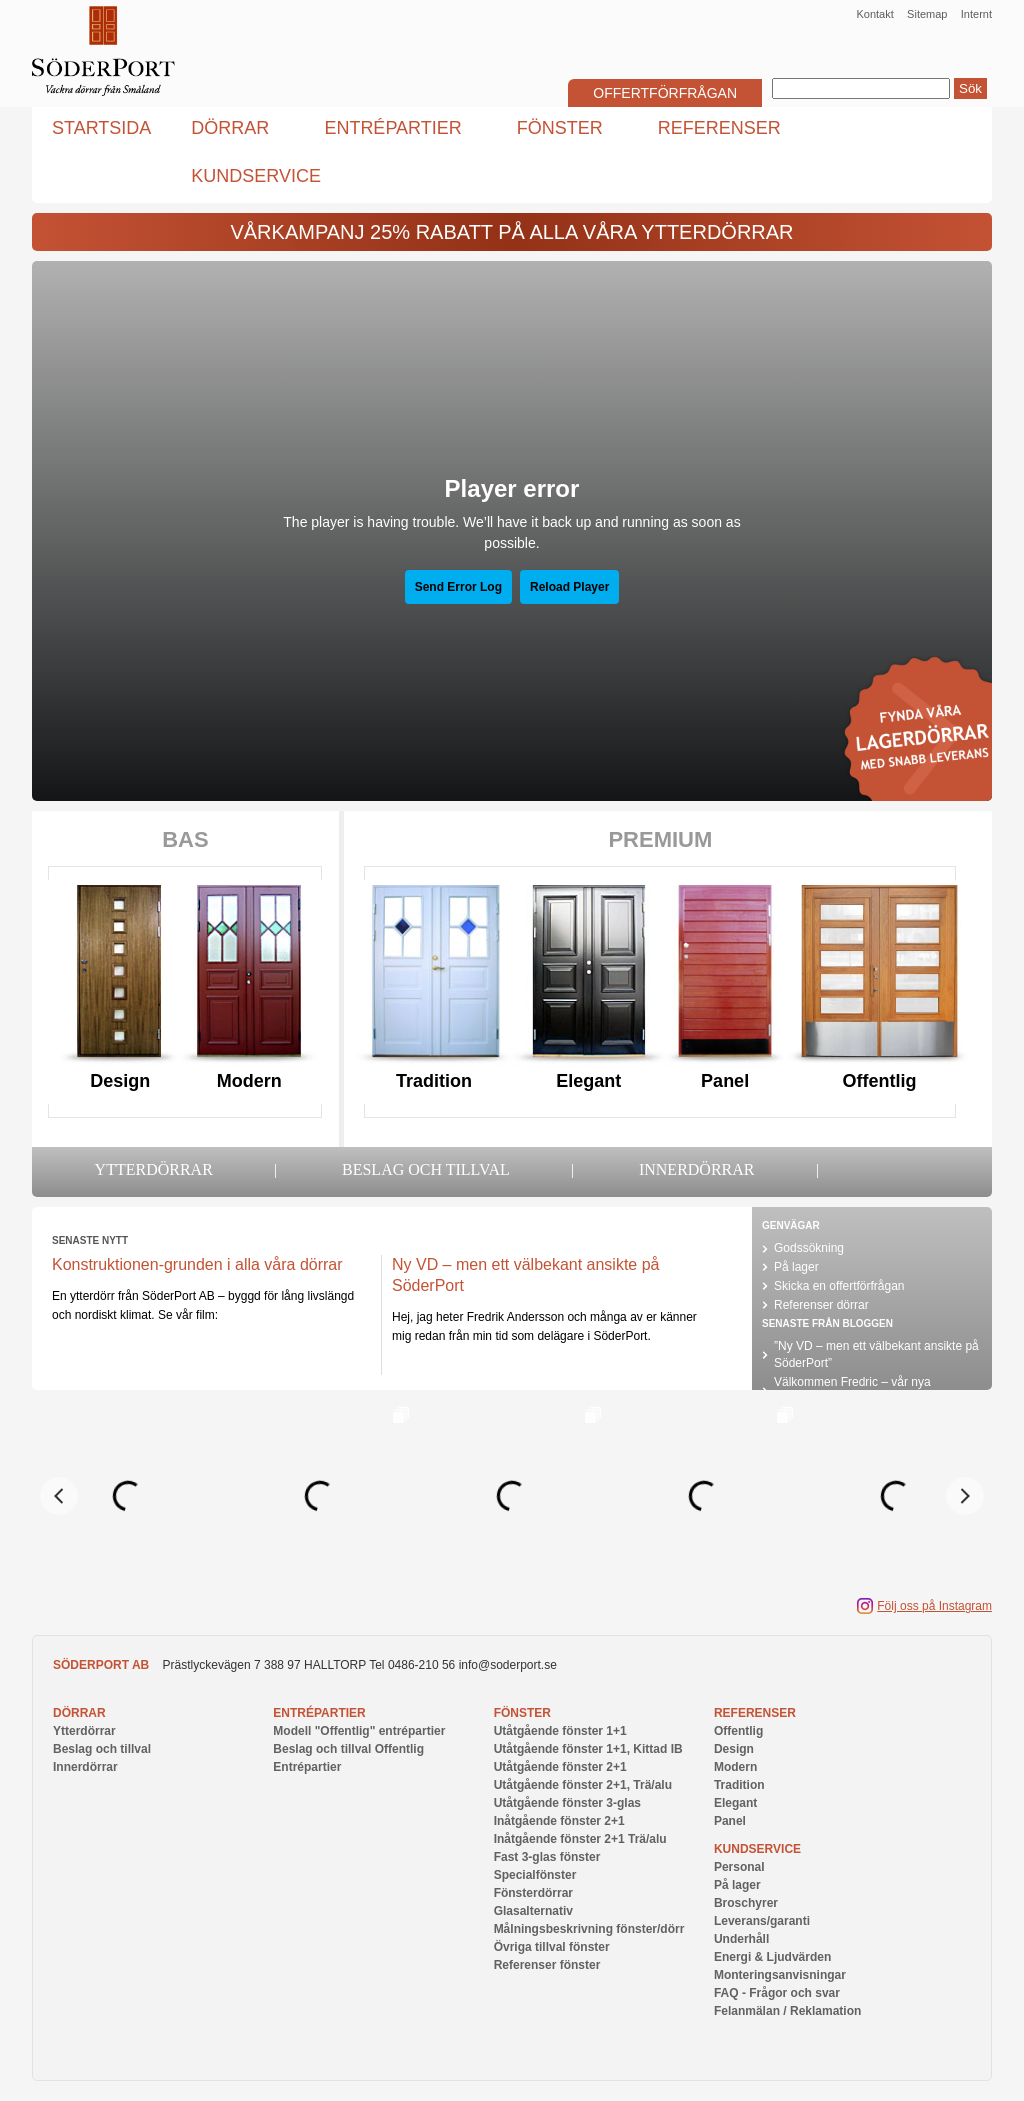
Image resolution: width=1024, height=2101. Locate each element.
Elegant (588, 1081)
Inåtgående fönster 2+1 (559, 1821)
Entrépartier (319, 1713)
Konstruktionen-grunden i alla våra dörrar (197, 1264)
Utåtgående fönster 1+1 (560, 1731)
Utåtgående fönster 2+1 (560, 1767)
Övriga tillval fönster (552, 1947)
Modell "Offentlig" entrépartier (359, 1731)
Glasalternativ (533, 1911)
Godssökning (809, 1248)
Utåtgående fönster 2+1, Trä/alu (583, 1785)
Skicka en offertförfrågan (839, 1286)
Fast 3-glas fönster (547, 1857)
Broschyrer (746, 1903)
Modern (249, 1081)
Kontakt (874, 14)
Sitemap (927, 14)
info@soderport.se (508, 1665)
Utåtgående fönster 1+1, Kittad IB (588, 1749)
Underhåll (741, 1939)
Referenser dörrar (821, 1305)
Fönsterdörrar (533, 1893)
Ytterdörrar (154, 1169)
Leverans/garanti (762, 1921)
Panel (725, 1081)
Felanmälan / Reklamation (787, 2011)
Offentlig (880, 1081)
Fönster (522, 1713)
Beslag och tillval (426, 1169)
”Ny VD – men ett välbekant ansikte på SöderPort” (876, 1354)
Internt (976, 14)
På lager (796, 1267)
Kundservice (757, 1849)
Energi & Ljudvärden (772, 1957)
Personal (739, 1867)
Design (120, 1081)
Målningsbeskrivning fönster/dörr (589, 1929)
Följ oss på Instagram (934, 1606)
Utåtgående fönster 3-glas (567, 1803)
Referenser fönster (547, 1965)
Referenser (755, 1713)
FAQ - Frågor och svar (777, 1993)
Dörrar (79, 1713)
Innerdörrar (697, 1169)
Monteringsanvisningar (780, 1975)
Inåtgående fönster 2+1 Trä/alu (580, 1839)
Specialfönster (535, 1875)
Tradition (434, 1081)
